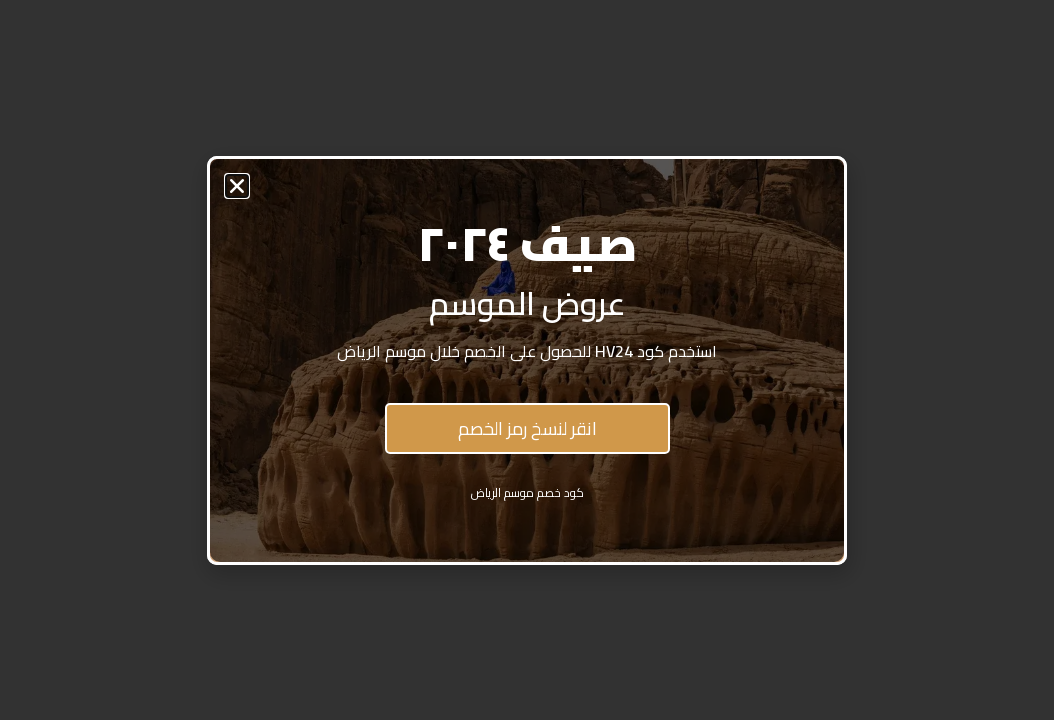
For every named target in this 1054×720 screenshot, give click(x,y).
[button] (237, 186)
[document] (527, 360)
